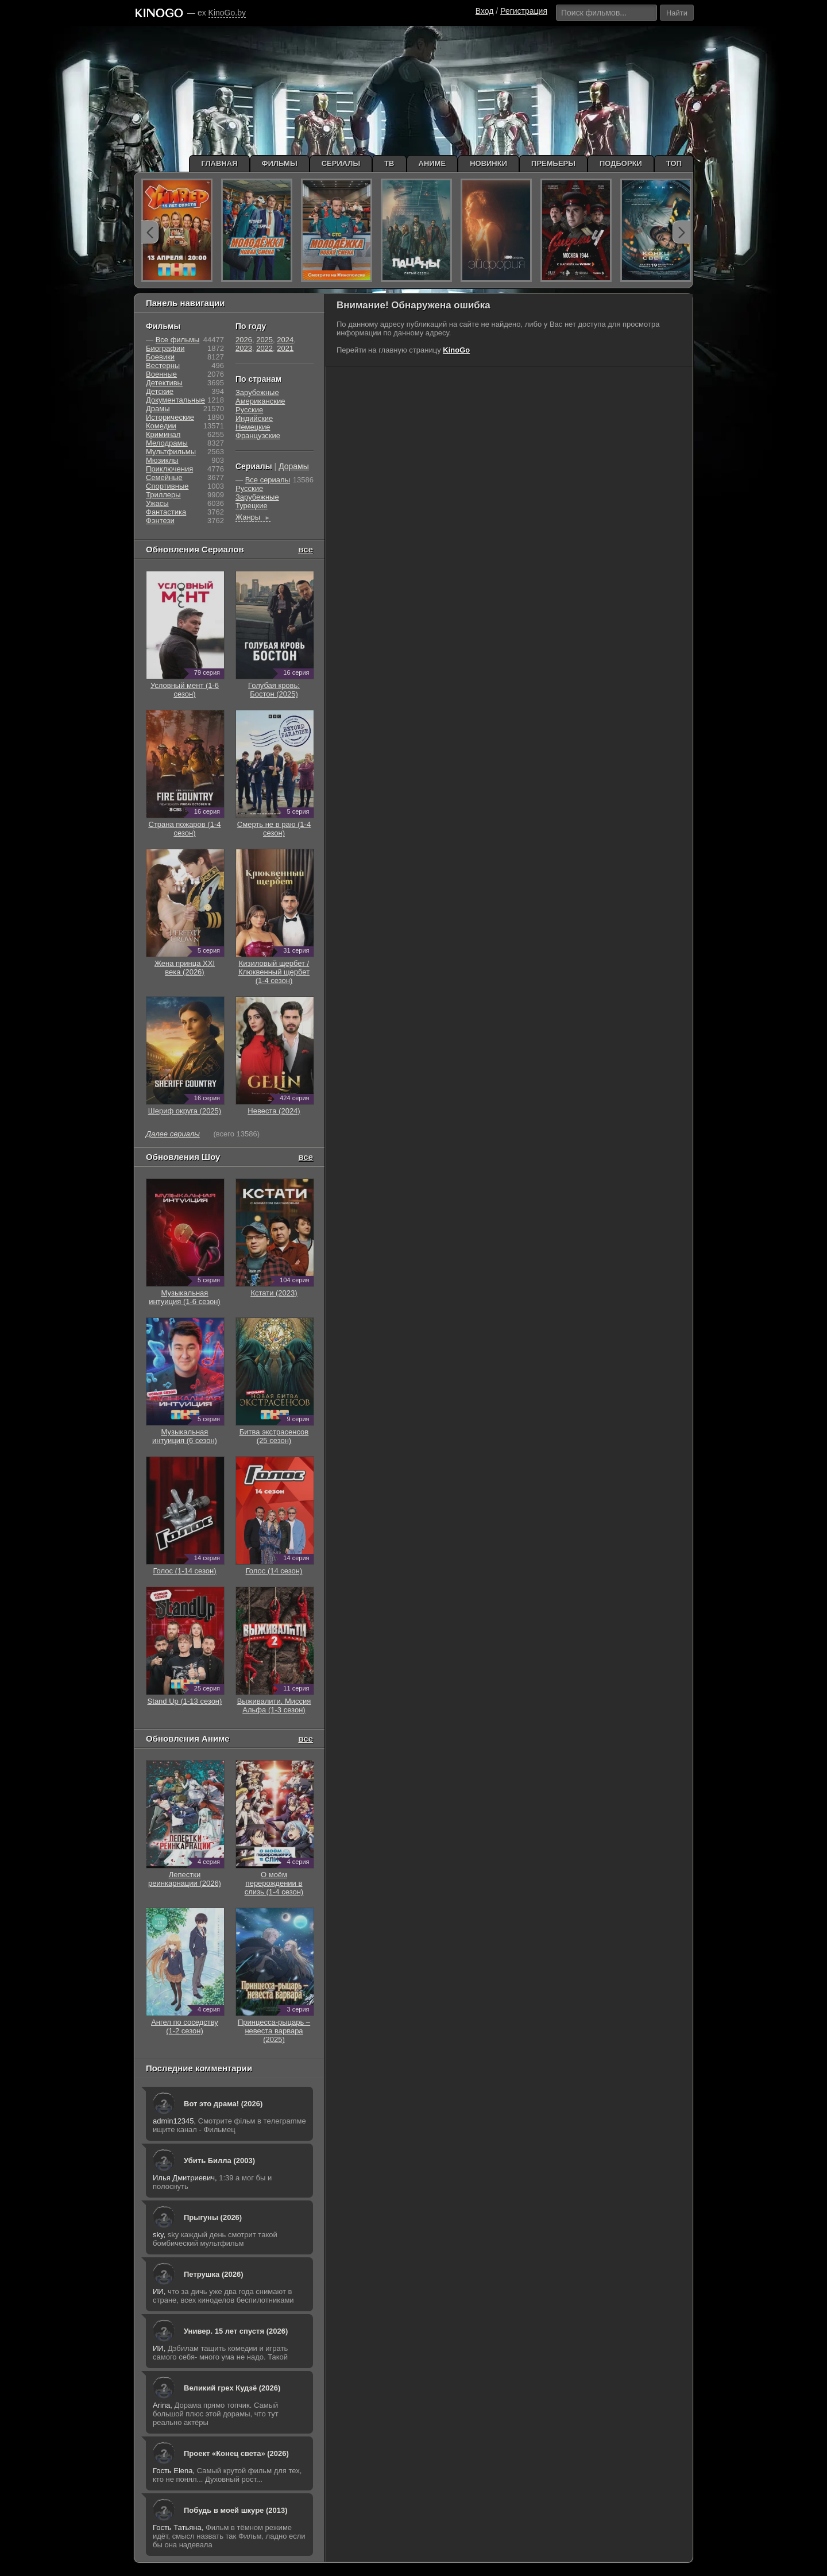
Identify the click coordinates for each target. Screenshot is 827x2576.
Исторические (170, 417)
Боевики (160, 357)
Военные (161, 374)
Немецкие (252, 427)
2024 (285, 339)
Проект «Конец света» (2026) (236, 2453)
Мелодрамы (167, 443)
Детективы (164, 382)
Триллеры (163, 494)
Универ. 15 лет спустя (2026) (236, 2331)
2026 (243, 339)
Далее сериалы (173, 1134)
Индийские (254, 418)
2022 (264, 348)
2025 (264, 339)
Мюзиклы (162, 460)
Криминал (163, 434)
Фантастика (166, 512)
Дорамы (294, 466)
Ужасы (157, 503)
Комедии (161, 425)
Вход (485, 11)
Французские (257, 435)
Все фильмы (178, 339)
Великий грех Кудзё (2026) (232, 2388)
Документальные (175, 400)
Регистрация (523, 11)
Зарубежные (257, 392)
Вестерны (163, 365)
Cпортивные (167, 486)
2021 (285, 348)
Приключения (169, 469)
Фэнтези (160, 520)
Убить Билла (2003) (219, 2160)
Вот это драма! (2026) (223, 2103)
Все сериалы (267, 479)
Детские (159, 391)
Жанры (252, 517)
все (305, 549)
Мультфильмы (171, 451)
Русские (249, 409)
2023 (243, 348)
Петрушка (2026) (214, 2274)
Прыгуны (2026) (213, 2217)
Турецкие (251, 505)
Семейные (164, 477)
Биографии (165, 348)
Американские (260, 401)
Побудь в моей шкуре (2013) (236, 2510)
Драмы (158, 408)
